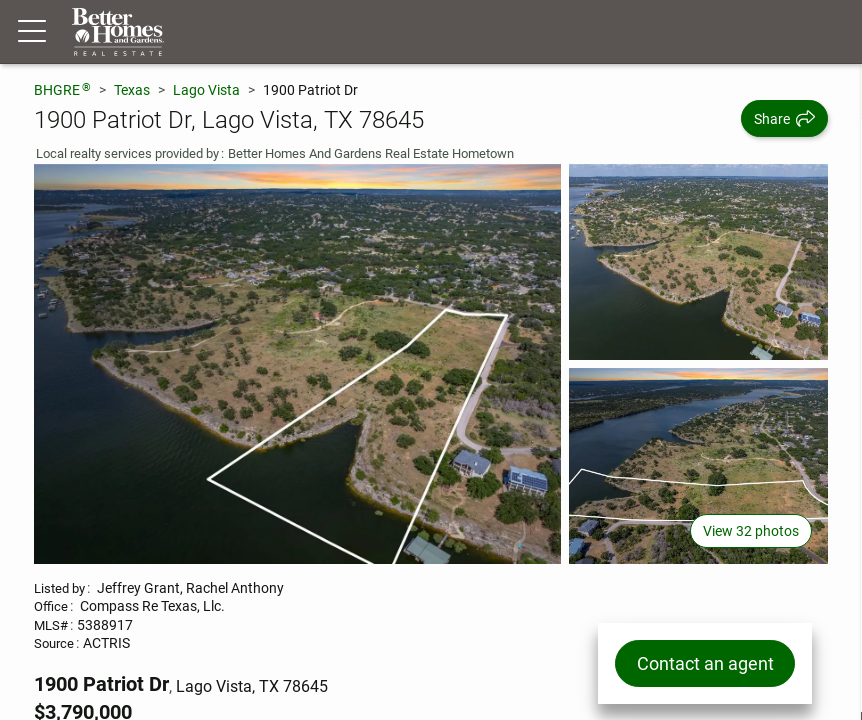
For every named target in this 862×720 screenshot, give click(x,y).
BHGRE (62, 89)
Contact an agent (704, 663)
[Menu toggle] (32, 32)
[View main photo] (297, 364)
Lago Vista (206, 90)
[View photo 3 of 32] (698, 466)
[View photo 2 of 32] (698, 262)
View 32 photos (751, 531)
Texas (132, 90)
